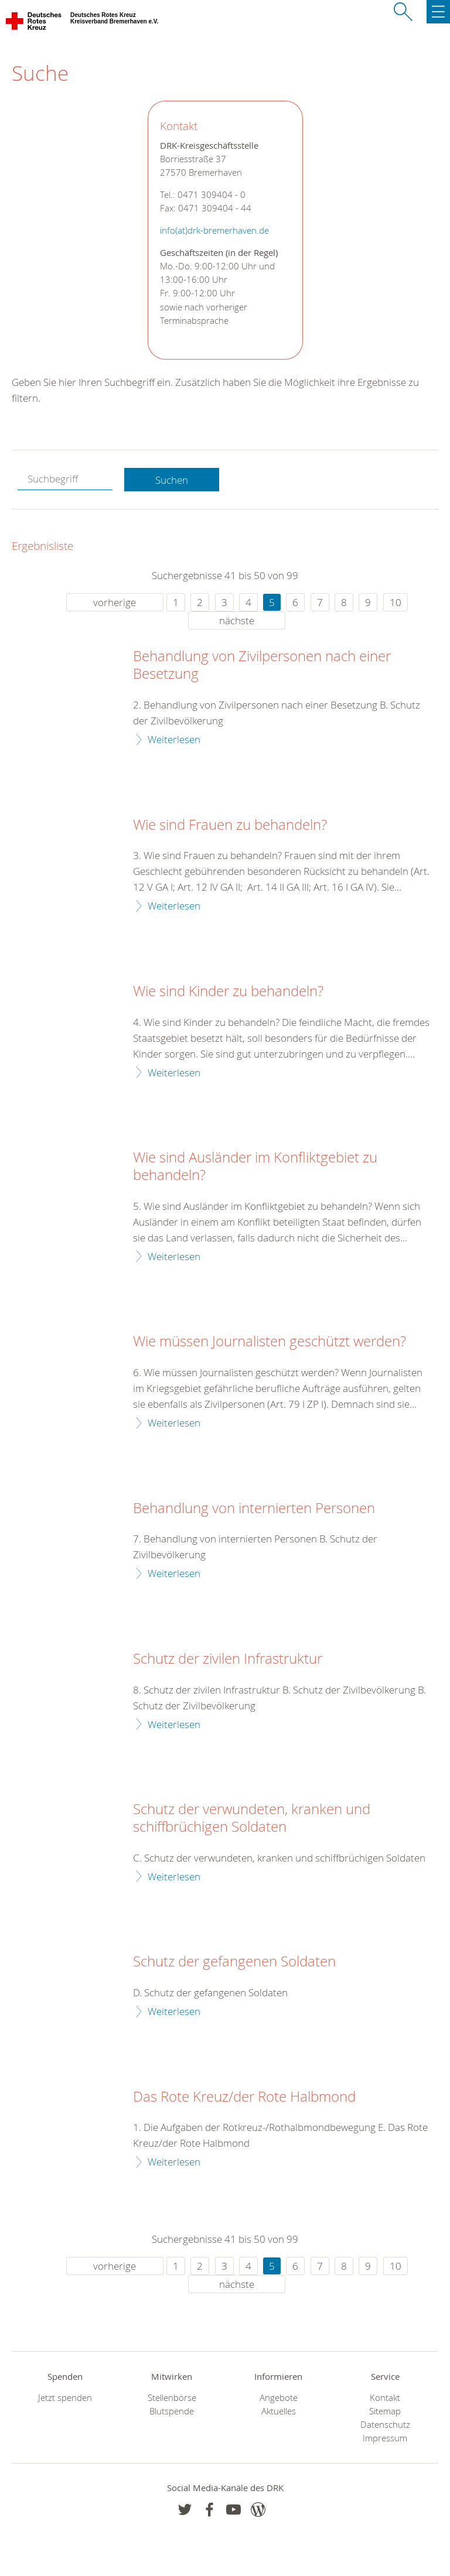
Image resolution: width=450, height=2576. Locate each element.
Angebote (279, 2397)
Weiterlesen (174, 739)
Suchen (171, 480)
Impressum (385, 2438)
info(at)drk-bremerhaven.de (214, 230)
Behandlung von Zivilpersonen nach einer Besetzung (262, 665)
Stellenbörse (172, 2397)
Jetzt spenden (65, 2397)
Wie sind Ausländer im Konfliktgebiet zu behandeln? (255, 1166)
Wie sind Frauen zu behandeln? (230, 825)
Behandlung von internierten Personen (254, 1508)
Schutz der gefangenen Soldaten (234, 1962)
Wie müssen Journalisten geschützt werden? (269, 1341)
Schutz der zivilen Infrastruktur (227, 1659)
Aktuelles (278, 2411)
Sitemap (385, 2411)
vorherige (114, 602)
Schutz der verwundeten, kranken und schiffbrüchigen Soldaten (251, 1818)
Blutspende (171, 2411)
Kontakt (385, 2397)
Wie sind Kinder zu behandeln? (228, 991)
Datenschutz (385, 2424)
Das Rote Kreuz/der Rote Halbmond (244, 2097)
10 (395, 602)
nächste (236, 620)
